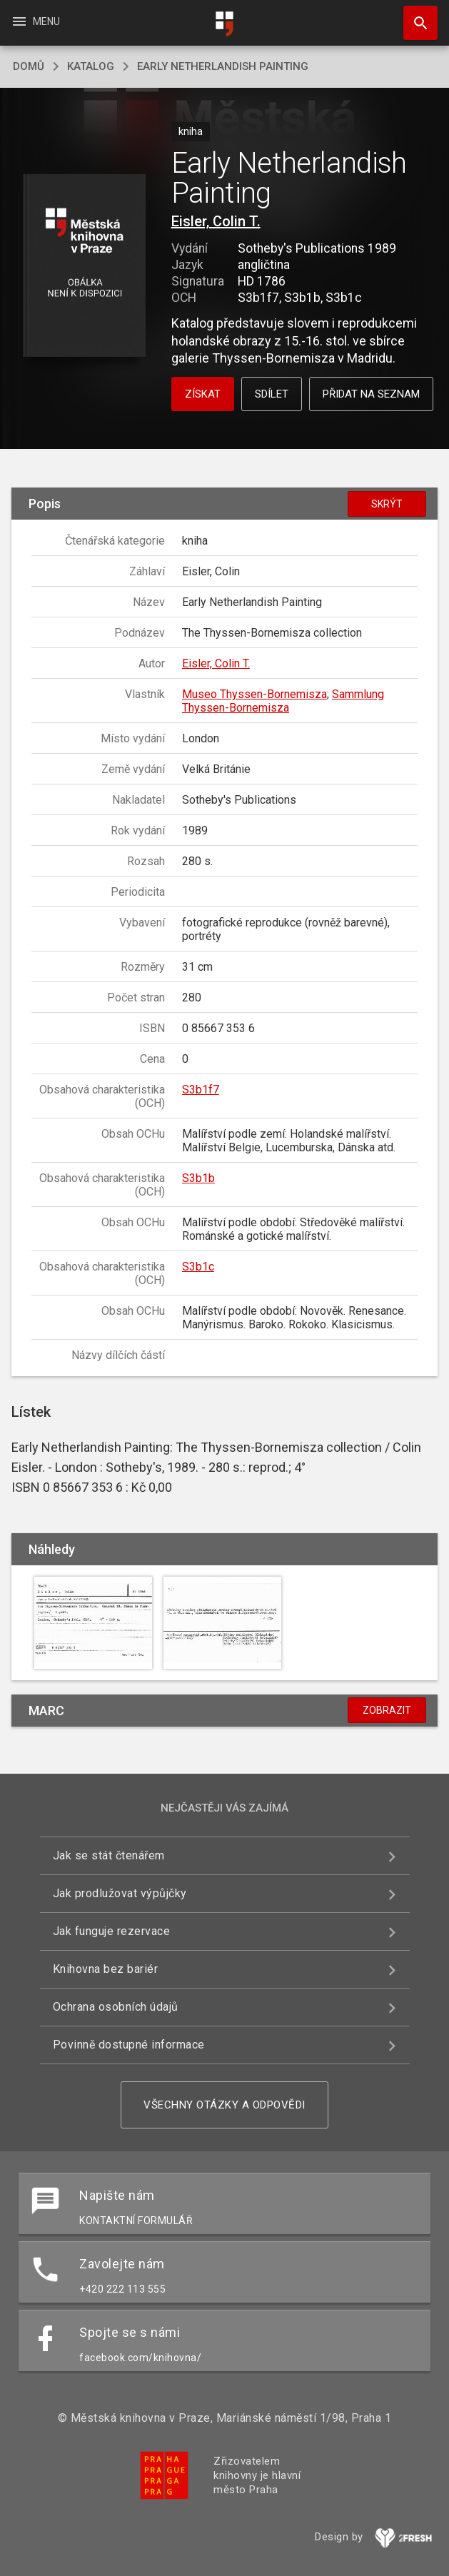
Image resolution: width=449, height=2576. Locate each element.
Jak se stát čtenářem (109, 1855)
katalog (90, 66)
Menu (35, 21)
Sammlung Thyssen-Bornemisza (283, 700)
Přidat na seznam (371, 394)
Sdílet (271, 394)
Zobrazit (387, 1710)
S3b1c (198, 1266)
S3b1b (198, 1178)
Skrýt (387, 504)
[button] (83, 266)
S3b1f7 (200, 1089)
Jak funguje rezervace (112, 1931)
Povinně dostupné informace (129, 2044)
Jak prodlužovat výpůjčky (120, 1893)
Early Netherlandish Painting (222, 66)
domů (28, 66)
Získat (203, 394)
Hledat (414, 15)
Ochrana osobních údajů (115, 2007)
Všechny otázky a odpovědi (224, 2104)
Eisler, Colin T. (216, 221)
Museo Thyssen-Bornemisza (254, 694)
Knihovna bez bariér (105, 1969)
